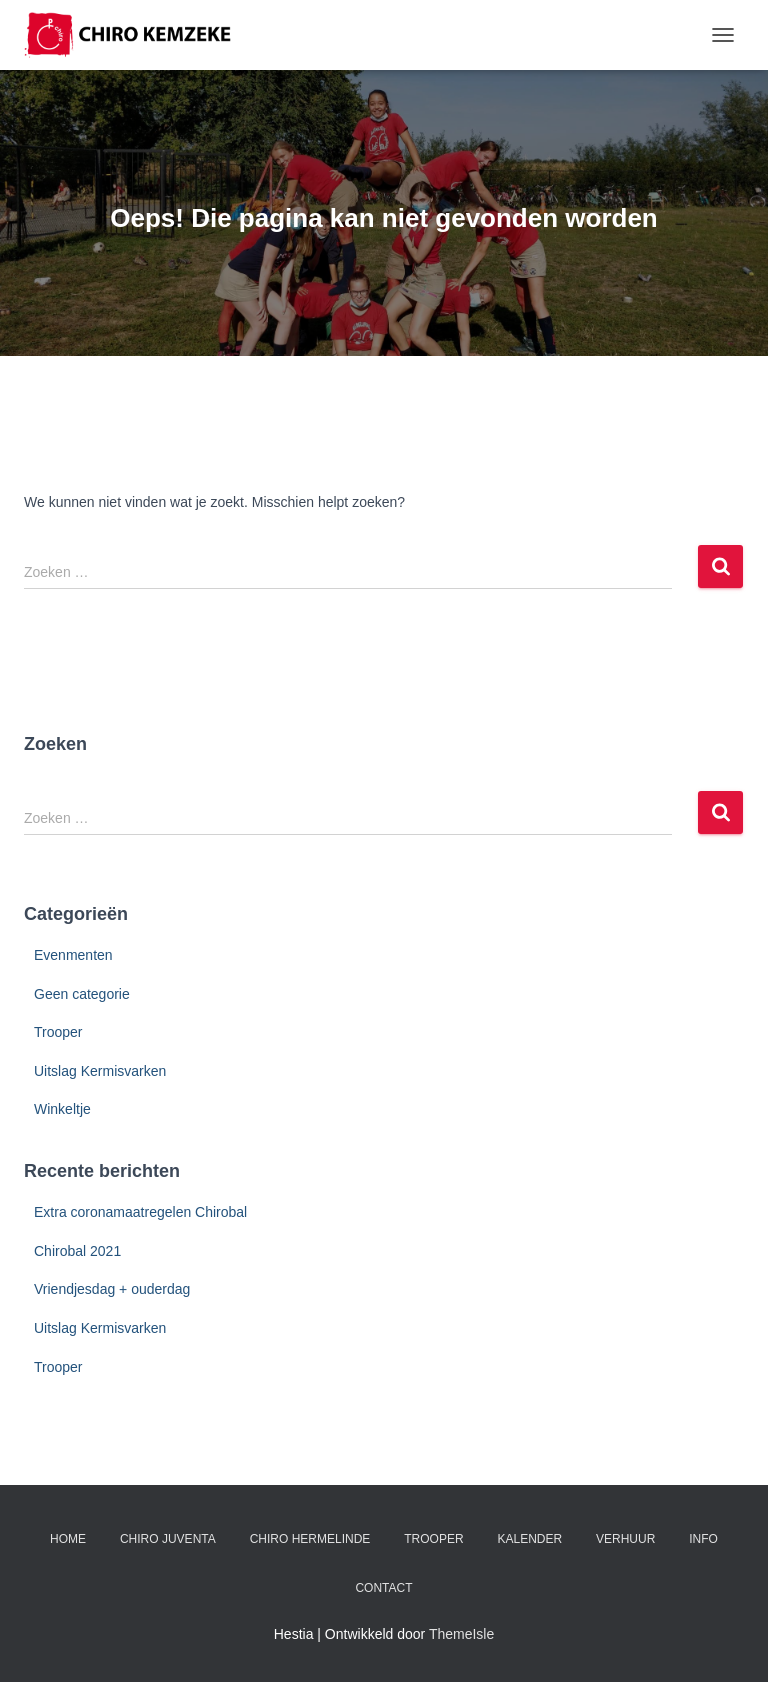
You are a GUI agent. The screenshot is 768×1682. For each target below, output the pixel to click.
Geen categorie (82, 994)
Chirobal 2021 (77, 1251)
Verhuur (625, 1539)
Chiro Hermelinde (310, 1539)
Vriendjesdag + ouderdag (112, 1289)
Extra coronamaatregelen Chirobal (140, 1212)
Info (703, 1539)
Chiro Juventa (168, 1539)
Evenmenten (73, 955)
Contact (383, 1588)
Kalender (529, 1539)
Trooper (58, 1032)
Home (68, 1539)
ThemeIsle (461, 1634)
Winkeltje (62, 1109)
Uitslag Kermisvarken (100, 1071)
